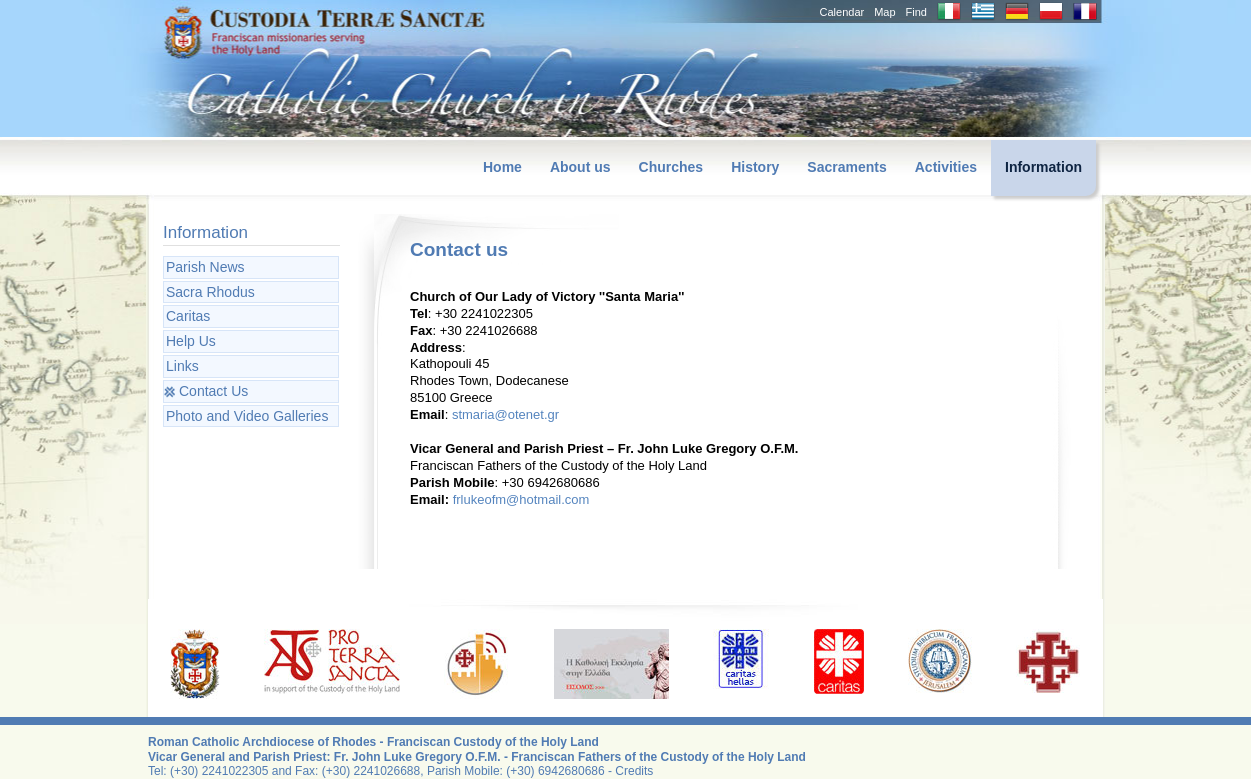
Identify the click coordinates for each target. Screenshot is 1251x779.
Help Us (191, 341)
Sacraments (846, 167)
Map (884, 12)
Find (916, 12)
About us (580, 167)
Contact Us (213, 391)
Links (182, 366)
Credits (634, 771)
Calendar (842, 12)
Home (502, 167)
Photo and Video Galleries (247, 416)
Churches (671, 167)
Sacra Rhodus (210, 292)
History (755, 167)
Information (1043, 167)
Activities (946, 167)
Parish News (205, 267)
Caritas (188, 316)
